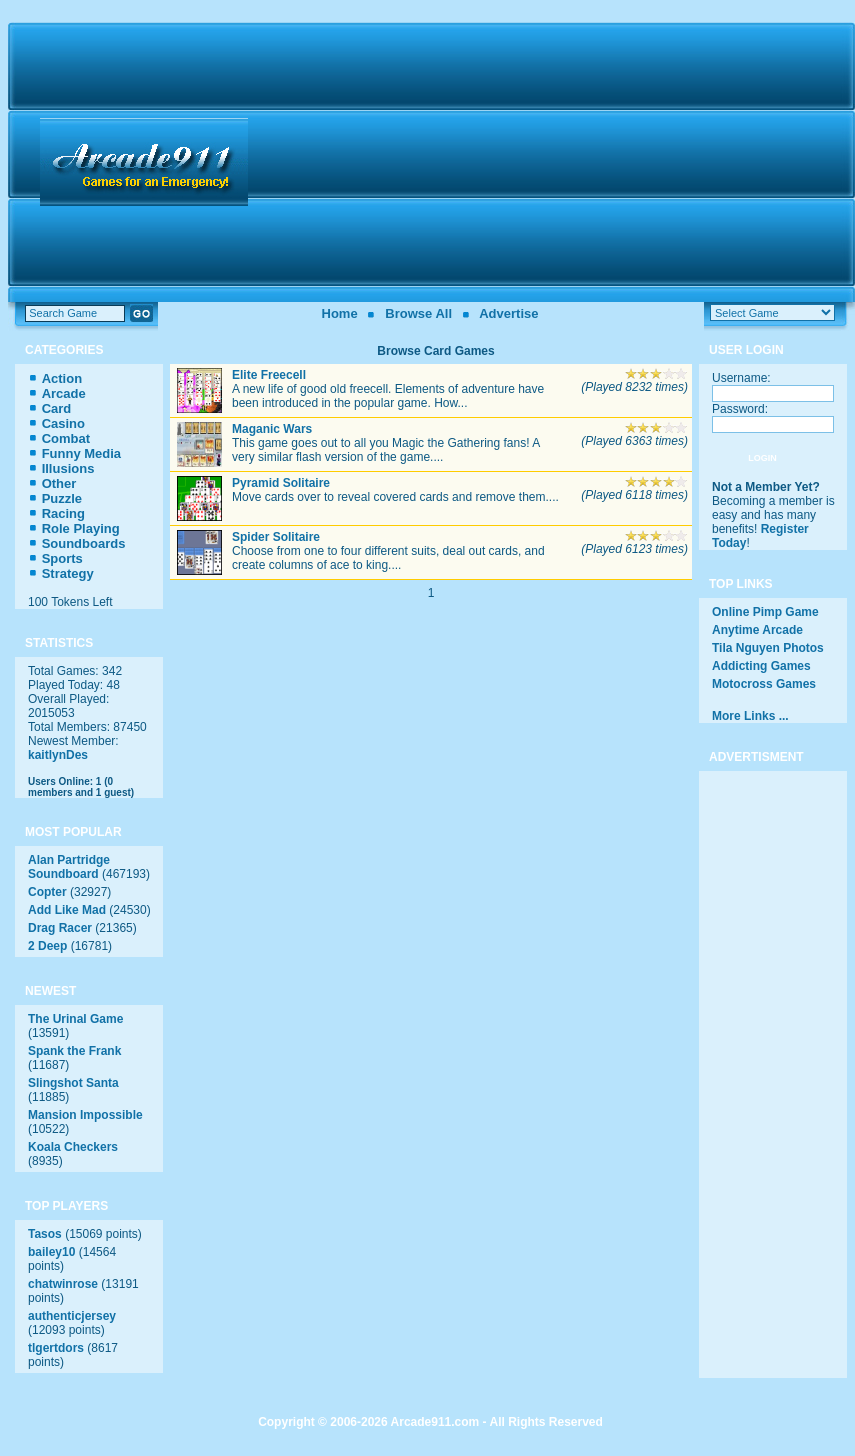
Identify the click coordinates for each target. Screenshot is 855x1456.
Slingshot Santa (73, 1083)
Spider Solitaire (276, 537)
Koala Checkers (73, 1147)
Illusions (68, 468)
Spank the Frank (74, 1051)
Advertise (508, 313)
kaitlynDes (58, 755)
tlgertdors (56, 1348)
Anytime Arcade (757, 630)
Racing (63, 513)
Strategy (68, 573)
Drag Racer (60, 928)
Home (340, 313)
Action (62, 378)
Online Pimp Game (765, 612)
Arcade (64, 393)
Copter (47, 892)
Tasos (45, 1234)
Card (57, 408)
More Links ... (750, 716)
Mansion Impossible (85, 1115)
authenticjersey (72, 1316)
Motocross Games (764, 684)
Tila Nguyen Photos (768, 648)
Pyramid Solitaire (281, 483)
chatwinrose (63, 1284)
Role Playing (81, 528)
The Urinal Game (75, 1019)
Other (59, 483)
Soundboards (84, 543)
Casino (63, 423)
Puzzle (62, 498)
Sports (62, 558)
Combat (66, 438)
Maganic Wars (272, 429)
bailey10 (51, 1252)
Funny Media (81, 453)
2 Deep (47, 946)
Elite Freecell (269, 375)
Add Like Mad (67, 910)
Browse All (418, 313)
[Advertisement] (554, 162)
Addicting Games (761, 666)
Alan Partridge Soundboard (69, 867)
